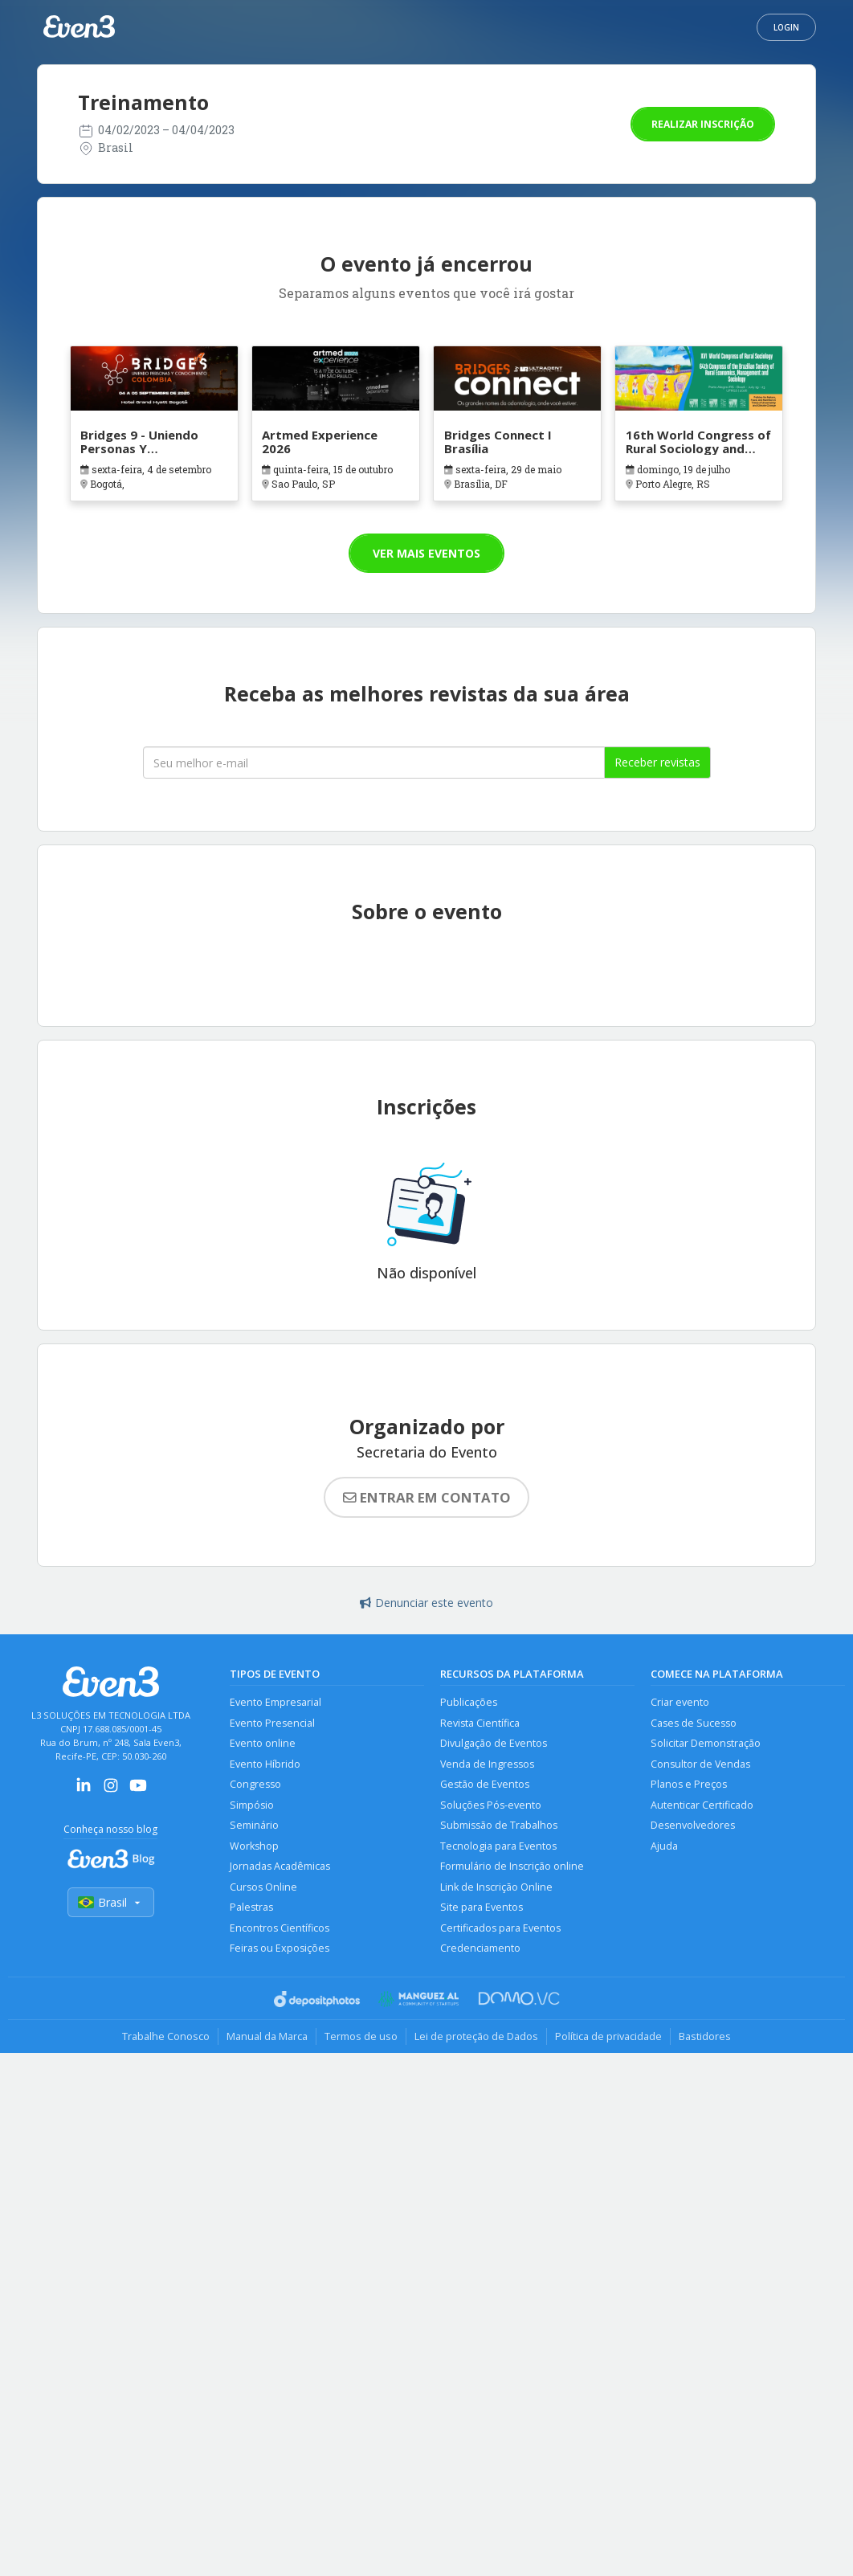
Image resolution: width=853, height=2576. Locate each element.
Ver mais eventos (426, 553)
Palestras (251, 1907)
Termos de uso (361, 2036)
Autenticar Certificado (702, 1805)
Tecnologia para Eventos (498, 1846)
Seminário (254, 1825)
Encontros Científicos (279, 1928)
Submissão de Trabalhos (498, 1825)
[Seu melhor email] (374, 762)
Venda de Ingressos (487, 1764)
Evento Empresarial (275, 1702)
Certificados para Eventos (500, 1928)
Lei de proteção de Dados (476, 2036)
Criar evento (680, 1702)
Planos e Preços (689, 1784)
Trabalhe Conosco (166, 2036)
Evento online (263, 1743)
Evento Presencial (272, 1723)
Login (786, 27)
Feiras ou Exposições (279, 1948)
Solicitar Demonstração (706, 1743)
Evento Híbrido (265, 1764)
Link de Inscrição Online (496, 1887)
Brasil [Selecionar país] (111, 1902)
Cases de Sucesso (694, 1723)
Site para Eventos (481, 1907)
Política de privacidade (608, 2036)
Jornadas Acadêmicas (280, 1866)
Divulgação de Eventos (493, 1743)
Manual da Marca (267, 2036)
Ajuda (664, 1846)
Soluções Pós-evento (490, 1805)
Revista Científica (480, 1723)
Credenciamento (480, 1948)
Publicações (468, 1702)
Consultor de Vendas (700, 1764)
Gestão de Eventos (484, 1784)
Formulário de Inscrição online (512, 1866)
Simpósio (252, 1805)
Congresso (255, 1784)
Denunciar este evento (426, 1602)
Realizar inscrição (702, 124)
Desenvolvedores (693, 1825)
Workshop (254, 1846)
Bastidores (705, 2036)
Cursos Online (263, 1887)
